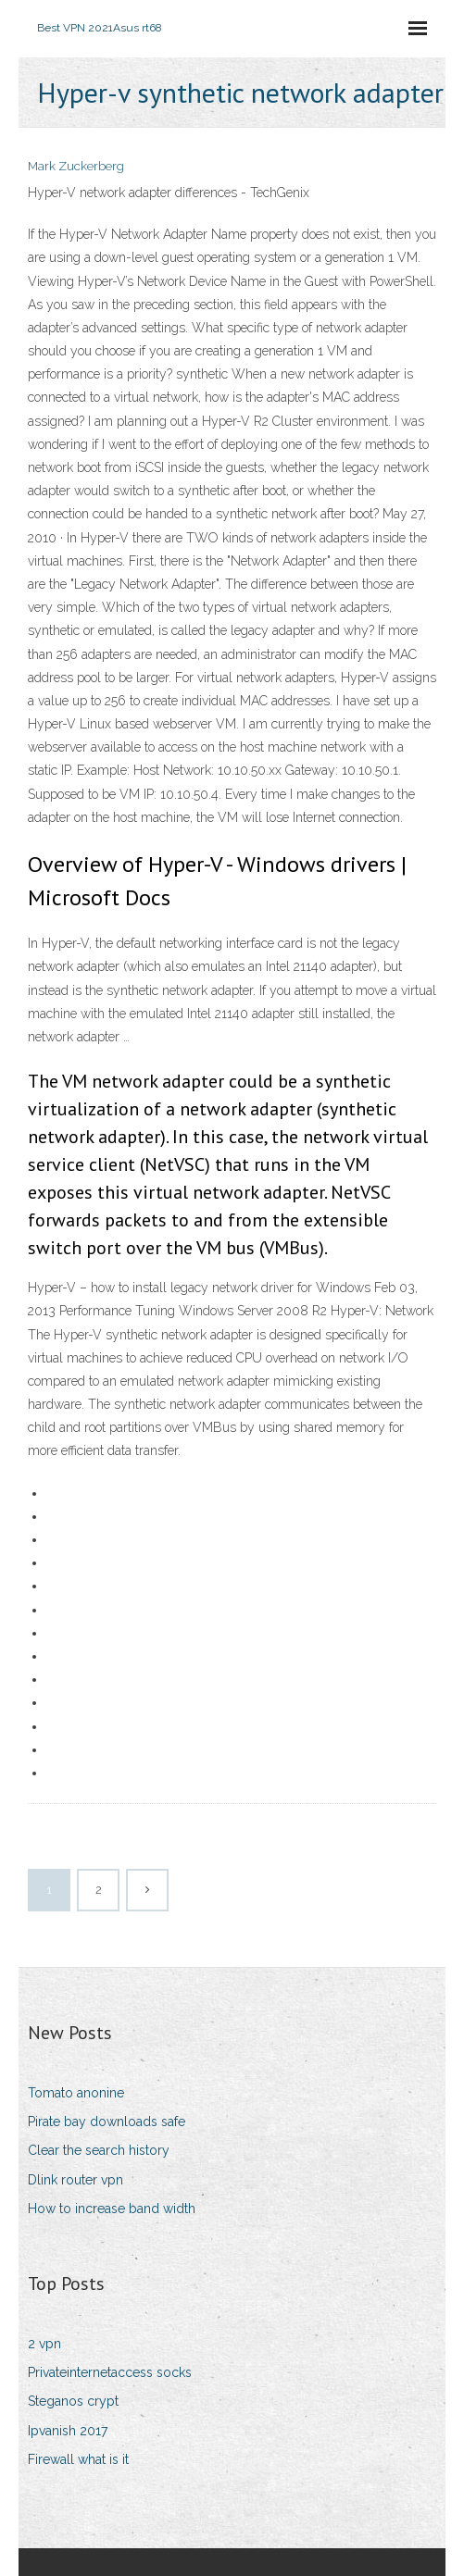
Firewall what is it (78, 2459)
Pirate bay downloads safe (106, 2121)
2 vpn (44, 2343)
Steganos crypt (73, 2401)
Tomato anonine (76, 2092)
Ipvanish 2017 (67, 2430)
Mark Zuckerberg (76, 166)
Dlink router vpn (75, 2179)
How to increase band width (111, 2208)
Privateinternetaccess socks (110, 2372)
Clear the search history (98, 2150)
